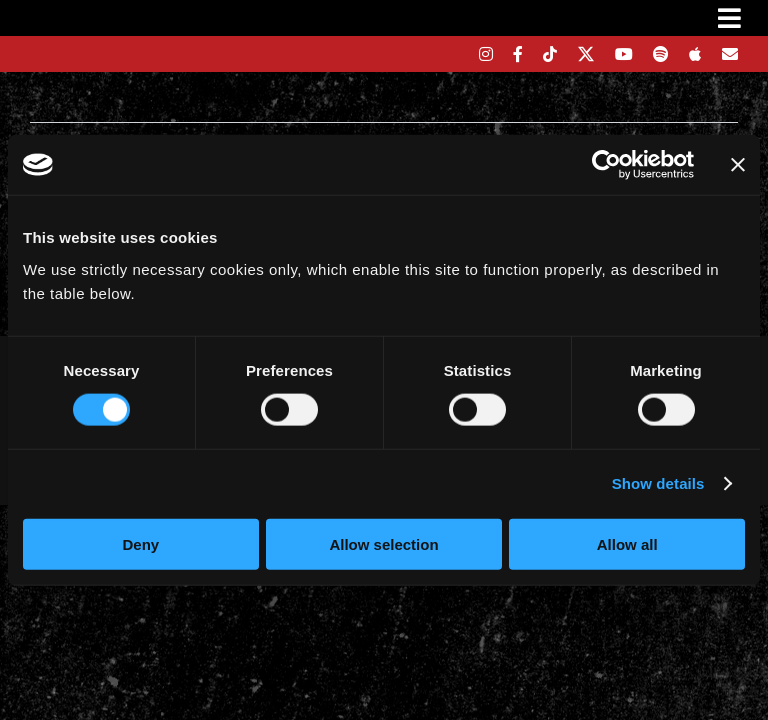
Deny (140, 543)
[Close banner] (738, 165)
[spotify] (661, 54)
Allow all (627, 543)
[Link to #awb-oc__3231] (729, 18)
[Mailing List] (730, 54)
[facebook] (518, 54)
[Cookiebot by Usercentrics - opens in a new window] (606, 165)
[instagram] (486, 54)
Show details (658, 483)
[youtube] (624, 54)
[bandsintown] (451, 54)
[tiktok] (550, 54)
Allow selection (383, 543)
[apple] (695, 54)
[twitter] (586, 54)
